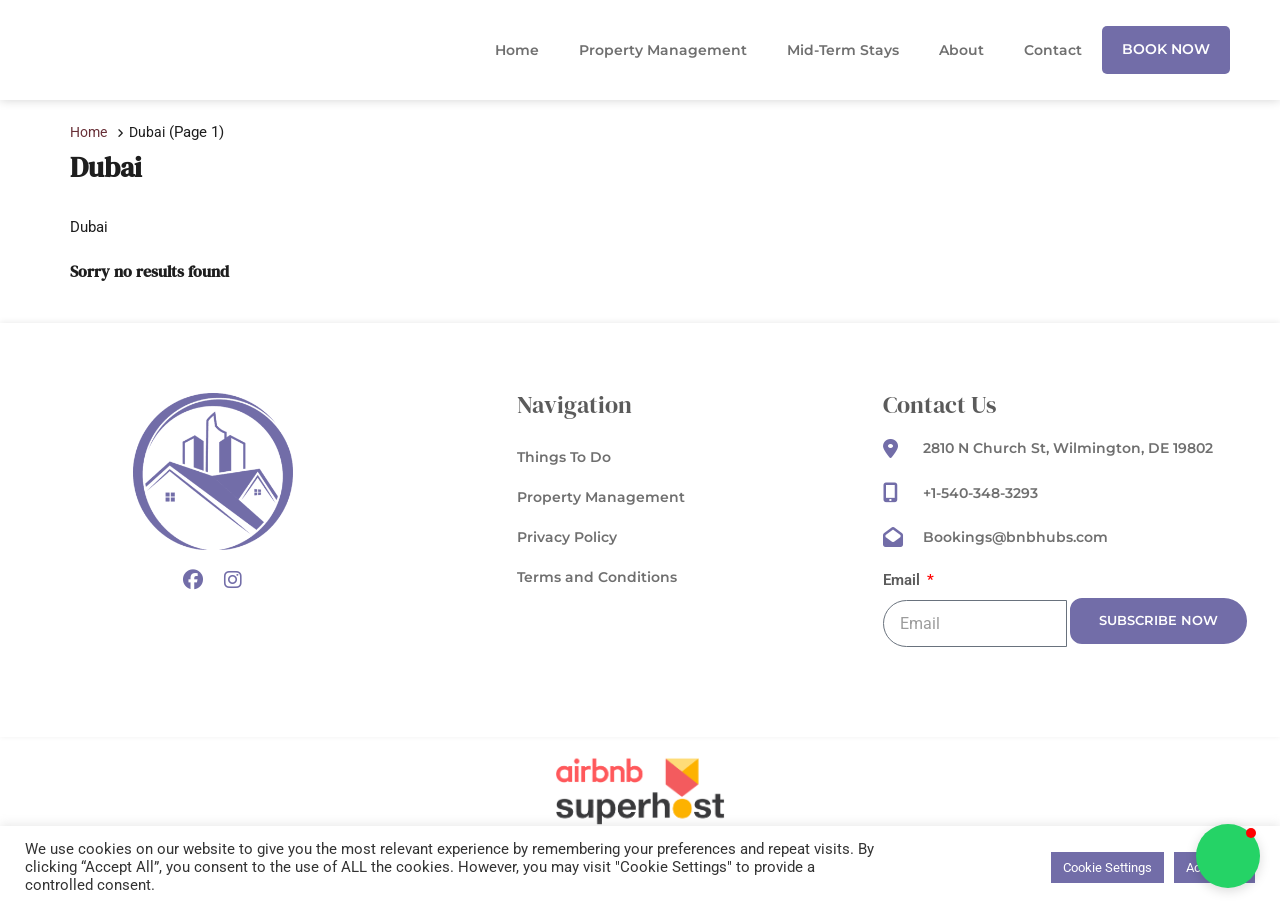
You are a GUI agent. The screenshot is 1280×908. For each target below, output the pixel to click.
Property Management (663, 50)
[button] (1228, 856)
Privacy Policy (567, 538)
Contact (1053, 50)
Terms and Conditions (597, 578)
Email (905, 581)
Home (517, 50)
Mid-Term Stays (843, 50)
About (961, 50)
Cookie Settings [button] (1107, 867)
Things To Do (564, 458)
